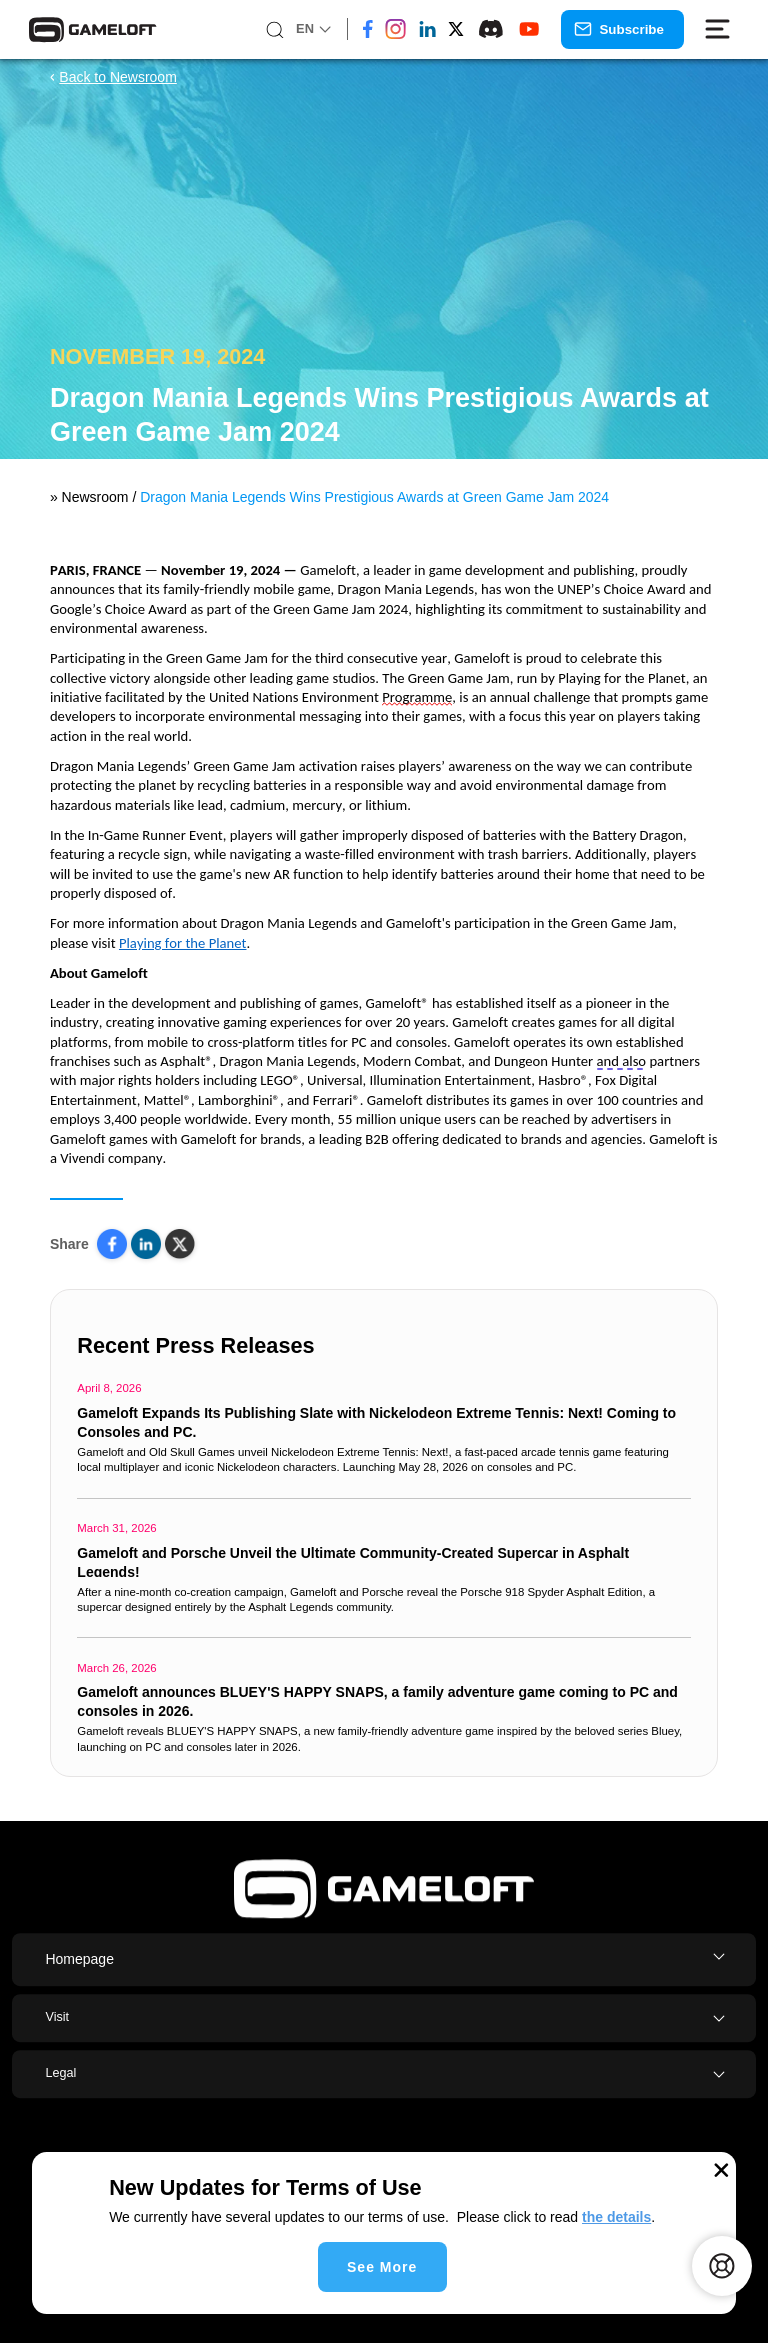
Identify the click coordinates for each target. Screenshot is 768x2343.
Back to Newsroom (113, 77)
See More (382, 2267)
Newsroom (93, 497)
